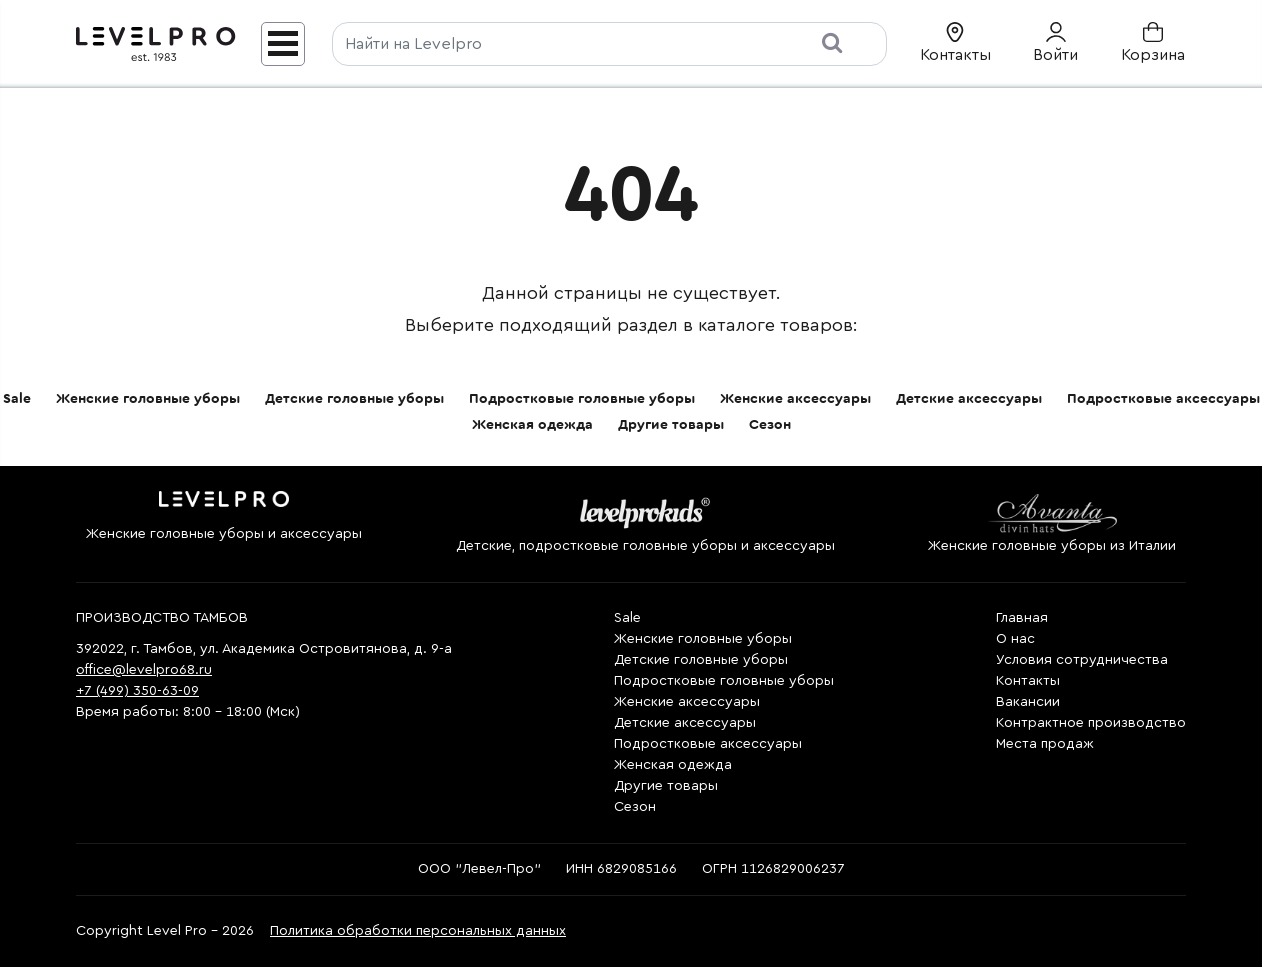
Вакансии (1028, 702)
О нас (1015, 639)
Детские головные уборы (354, 399)
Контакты (1028, 681)
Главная (1022, 618)
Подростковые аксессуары (1163, 399)
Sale (17, 399)
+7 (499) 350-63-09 (137, 691)
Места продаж (1045, 744)
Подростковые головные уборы (582, 399)
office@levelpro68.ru (144, 670)
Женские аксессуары (795, 399)
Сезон (770, 425)
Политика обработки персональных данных (418, 931)
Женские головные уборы (148, 399)
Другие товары (671, 425)
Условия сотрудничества (1082, 660)
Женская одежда (532, 425)
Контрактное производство (1091, 723)
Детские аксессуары (969, 399)
